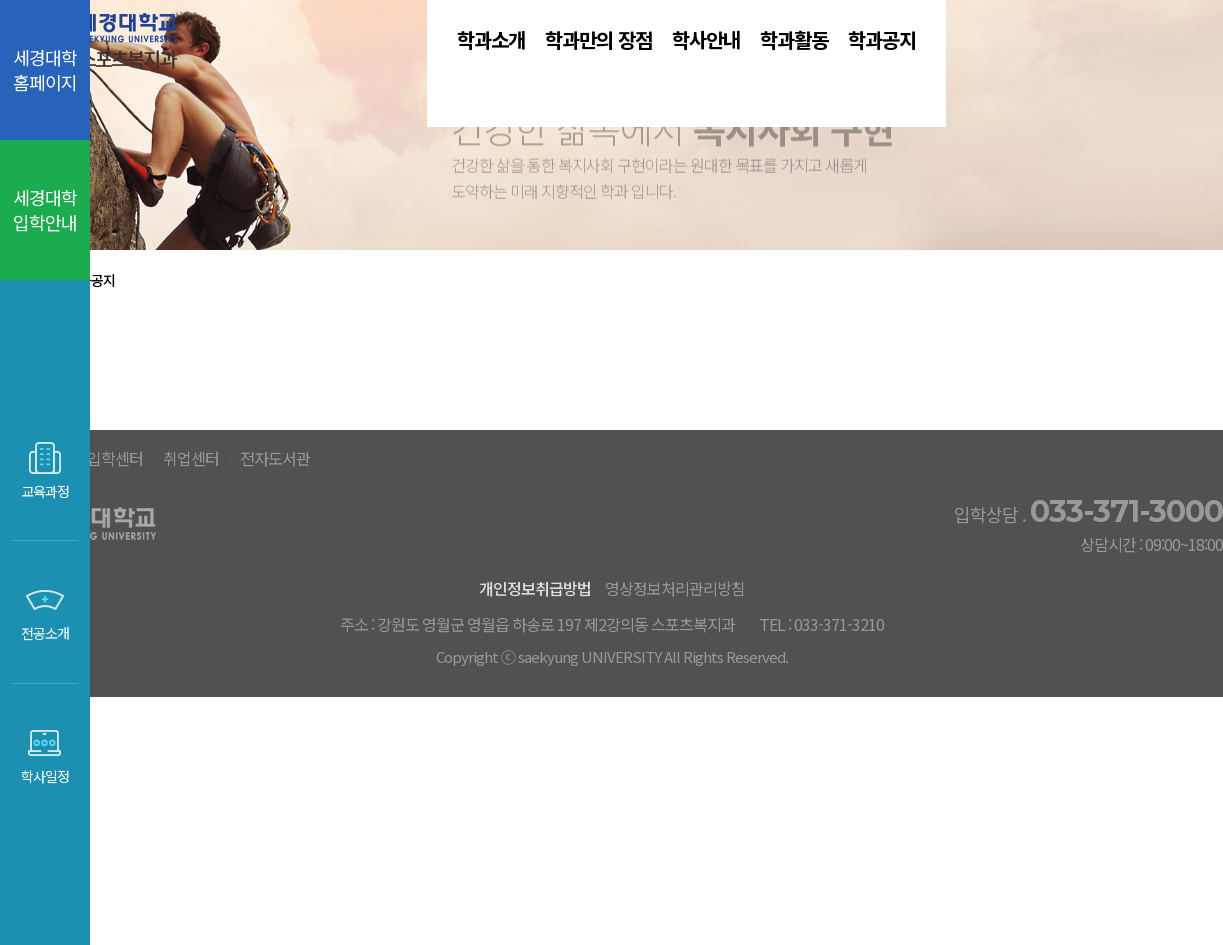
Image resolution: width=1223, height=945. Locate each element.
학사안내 (756, 69)
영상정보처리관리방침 (733, 796)
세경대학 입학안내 (45, 209)
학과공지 (1044, 69)
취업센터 (610, 667)
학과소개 (420, 69)
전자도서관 (726, 667)
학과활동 (900, 69)
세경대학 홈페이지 (45, 69)
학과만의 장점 (588, 69)
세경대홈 (396, 667)
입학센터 (503, 667)
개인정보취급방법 (565, 796)
